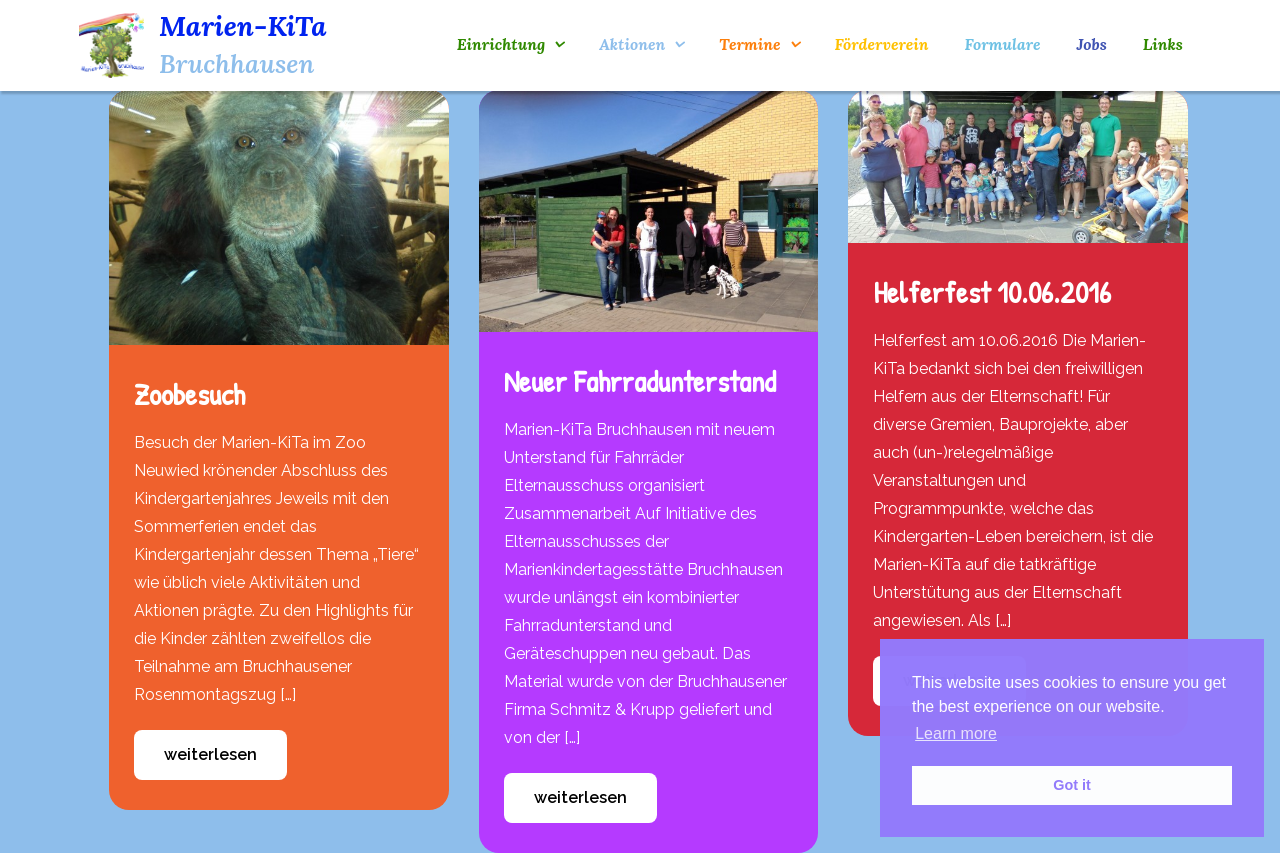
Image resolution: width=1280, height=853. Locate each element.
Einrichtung (501, 44)
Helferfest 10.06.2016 (992, 292)
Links (1163, 44)
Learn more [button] (956, 733)
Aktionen (632, 44)
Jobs (1092, 44)
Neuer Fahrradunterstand (640, 381)
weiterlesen (210, 754)
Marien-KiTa (243, 26)
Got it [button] (1072, 785)
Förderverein (882, 44)
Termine (749, 44)
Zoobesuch (189, 394)
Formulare (1002, 44)
